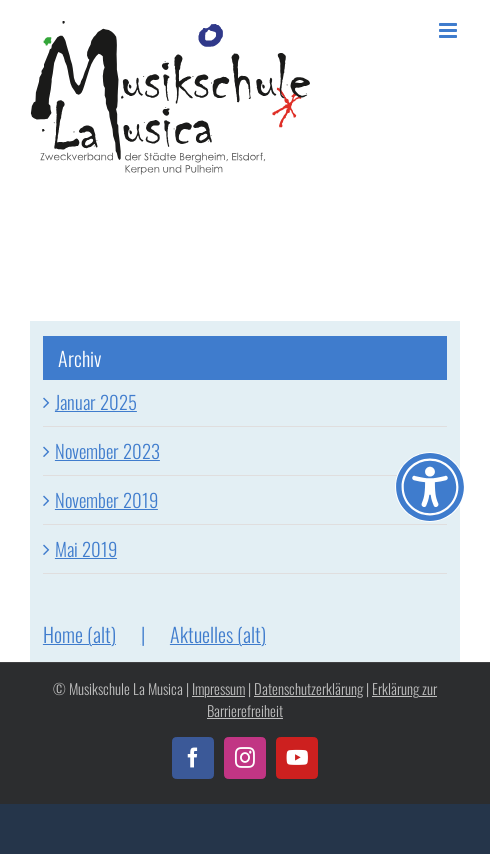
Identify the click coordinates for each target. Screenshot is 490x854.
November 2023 (107, 450)
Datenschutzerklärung (308, 688)
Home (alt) (79, 634)
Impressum (218, 688)
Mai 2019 (86, 548)
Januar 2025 (96, 401)
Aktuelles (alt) (218, 634)
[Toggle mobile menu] (449, 30)
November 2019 (106, 499)
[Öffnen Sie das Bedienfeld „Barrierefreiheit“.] (430, 487)
